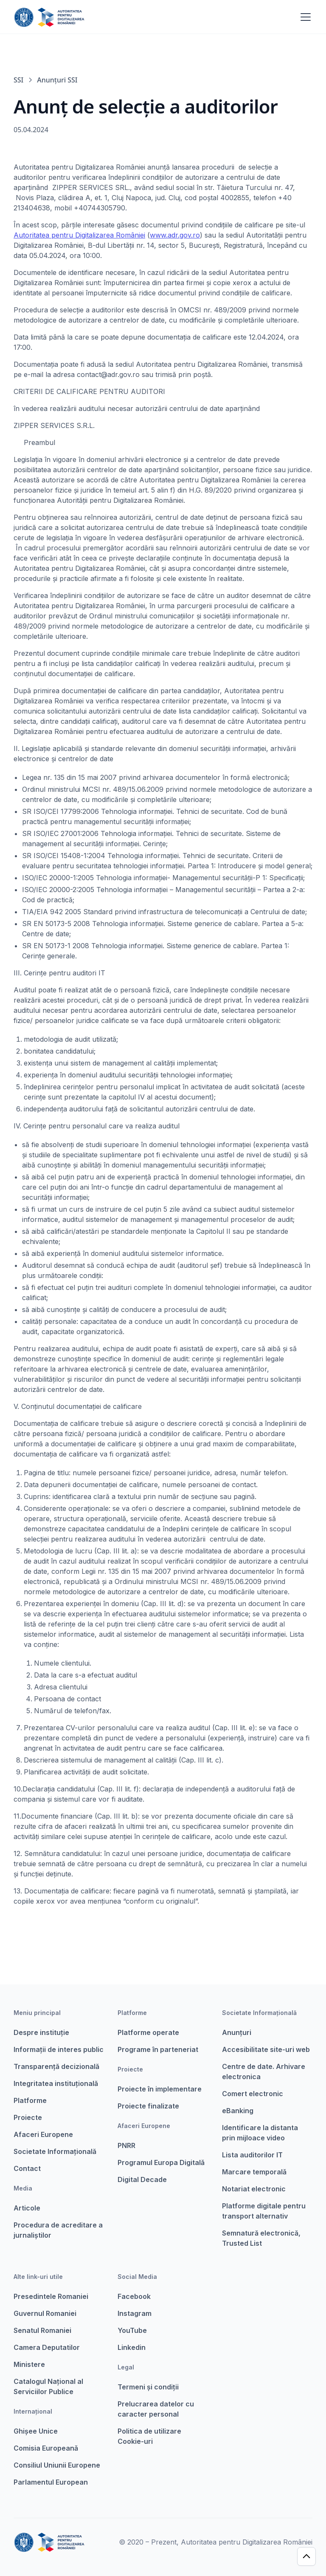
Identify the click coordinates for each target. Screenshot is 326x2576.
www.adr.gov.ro (175, 235)
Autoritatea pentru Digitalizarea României (79, 235)
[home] (49, 17)
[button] (303, 17)
